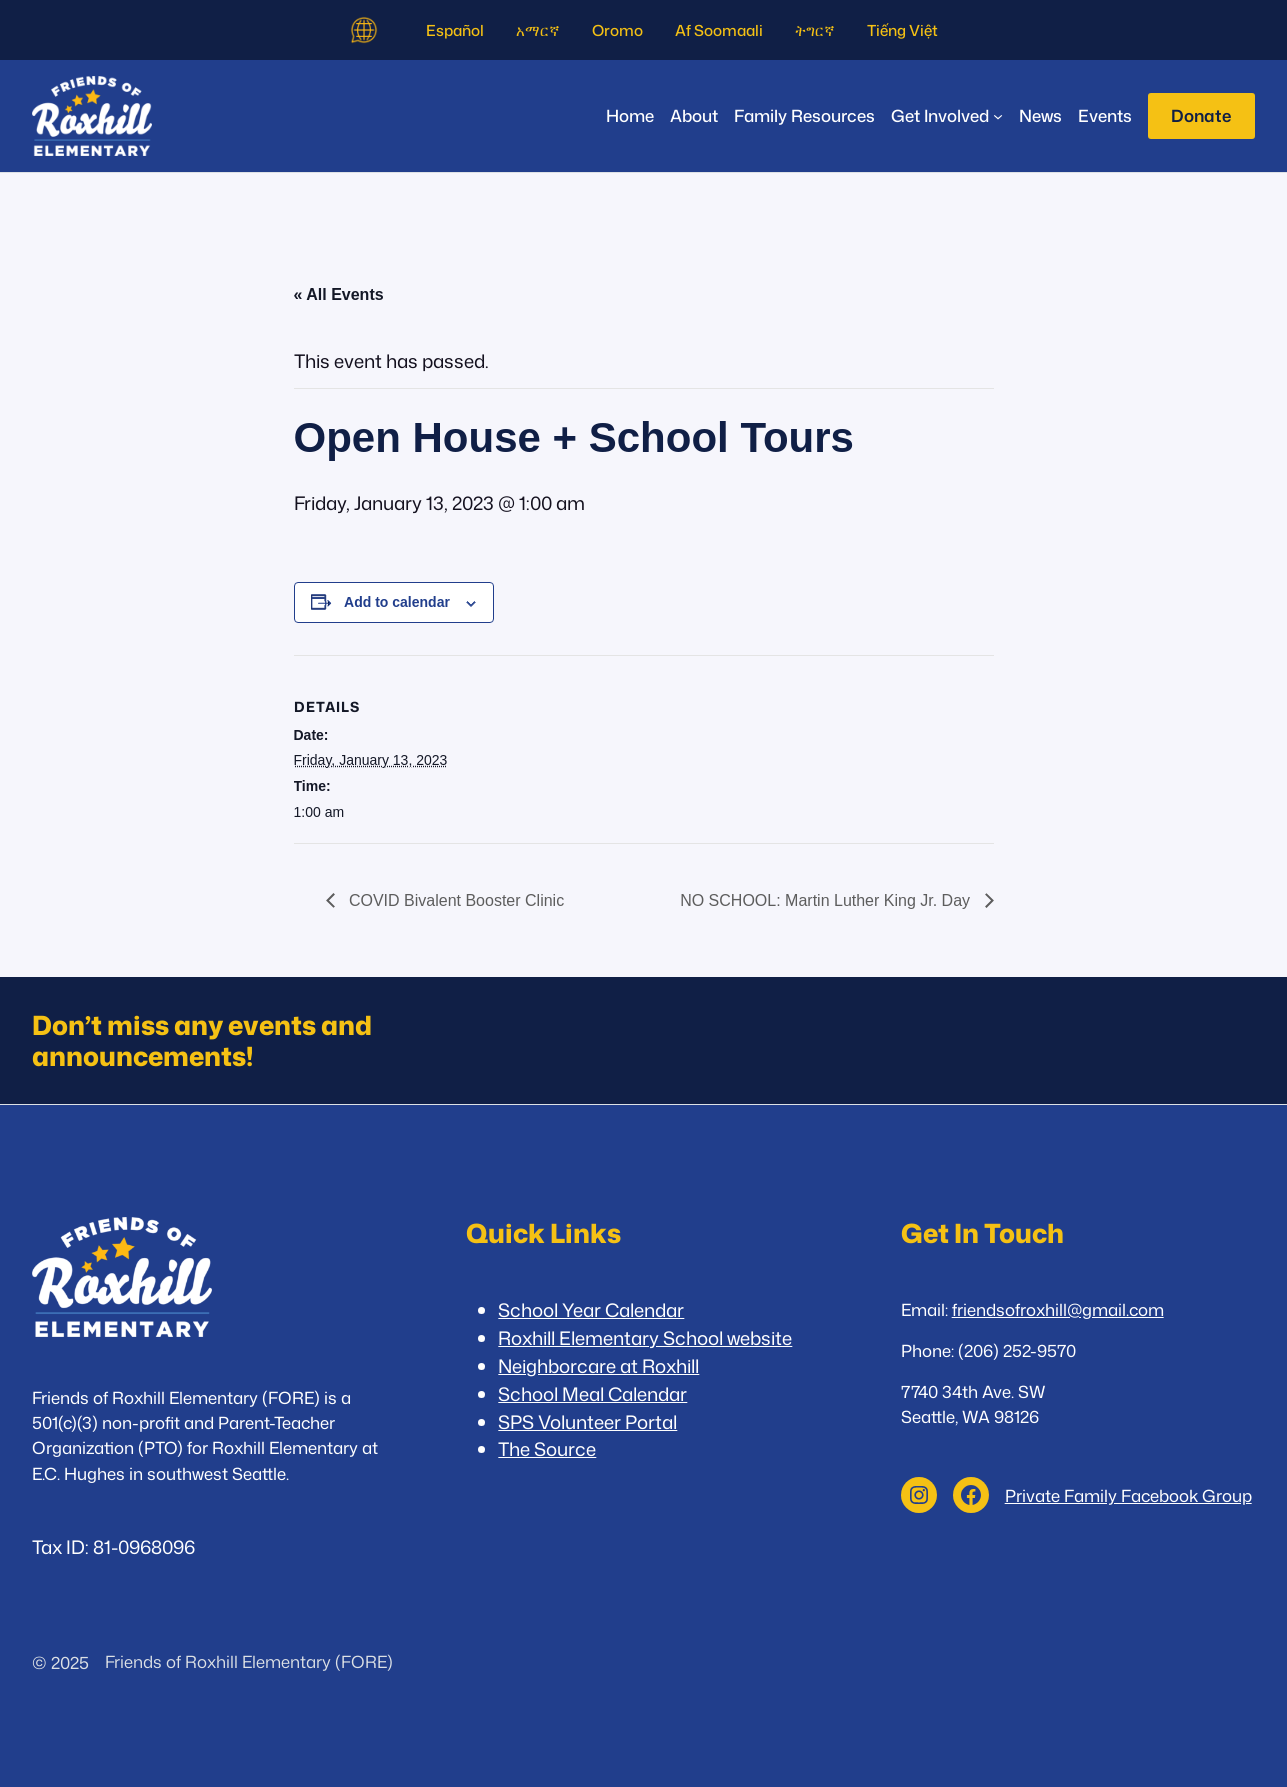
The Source (547, 1449)
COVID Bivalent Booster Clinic (455, 900)
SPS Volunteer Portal (587, 1422)
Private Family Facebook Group (1128, 1495)
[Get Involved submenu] (947, 115)
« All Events (339, 294)
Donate (1201, 115)
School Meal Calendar (592, 1394)
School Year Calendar (591, 1310)
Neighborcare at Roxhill (598, 1366)
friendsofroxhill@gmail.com (1058, 1309)
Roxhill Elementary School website (645, 1338)
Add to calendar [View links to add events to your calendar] (397, 602)
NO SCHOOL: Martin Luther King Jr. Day (827, 900)
